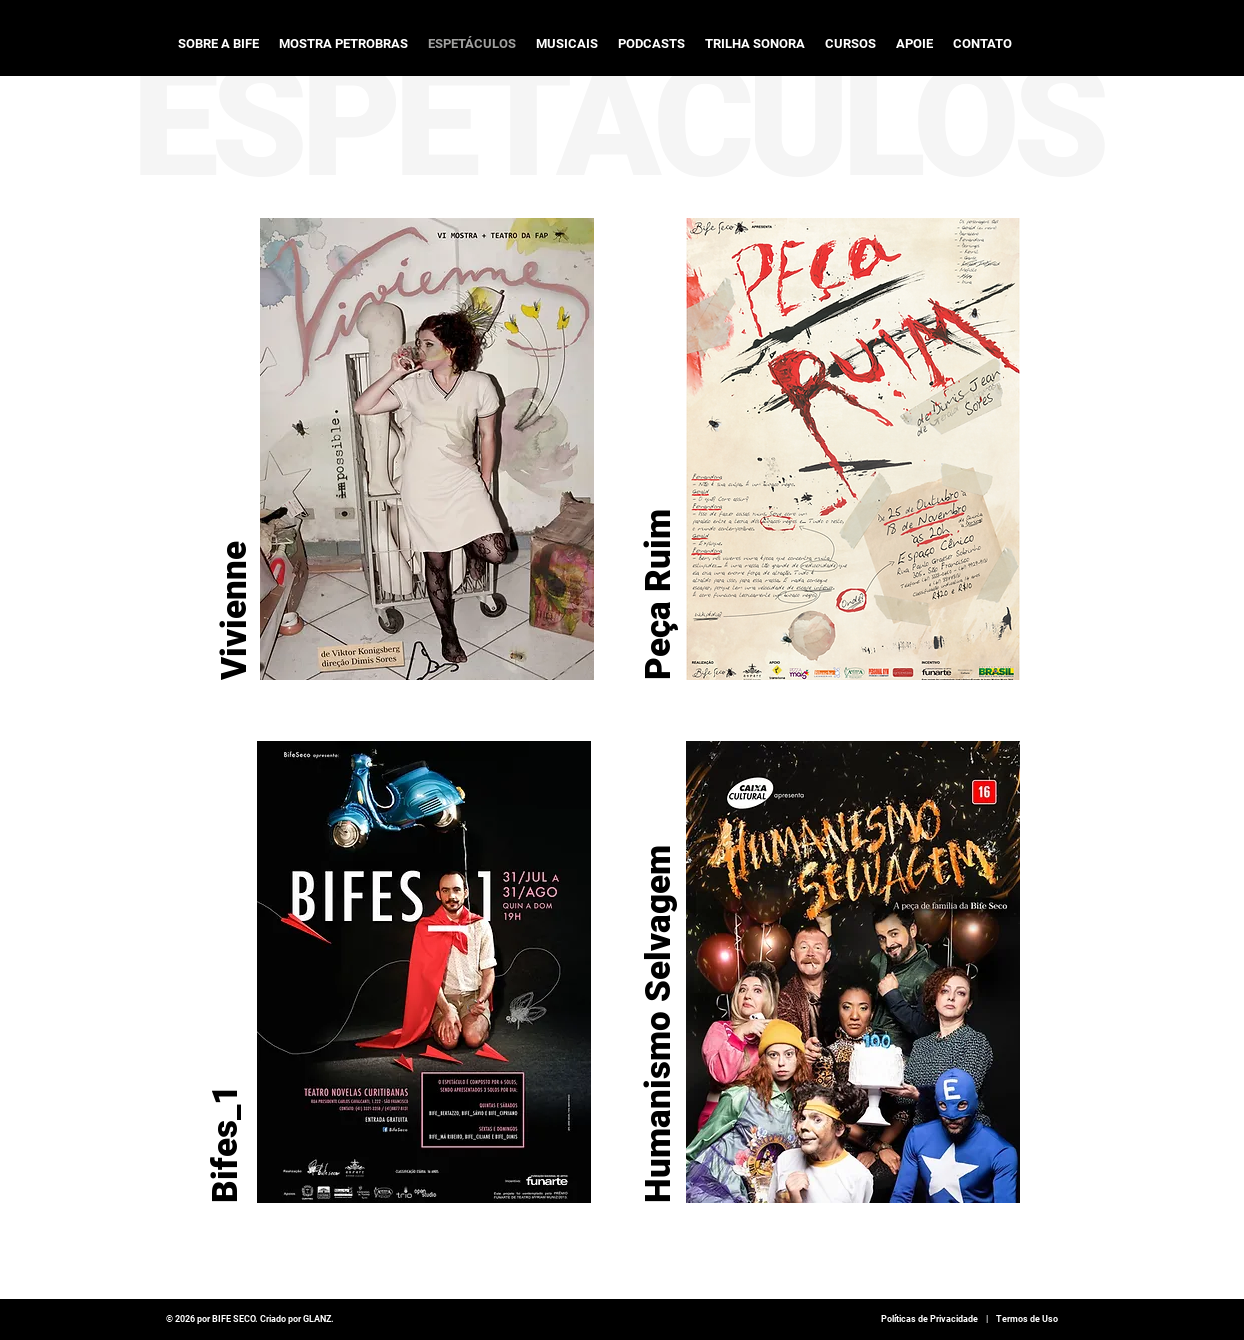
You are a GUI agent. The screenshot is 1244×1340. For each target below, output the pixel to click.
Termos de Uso (1027, 1319)
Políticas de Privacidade (929, 1319)
